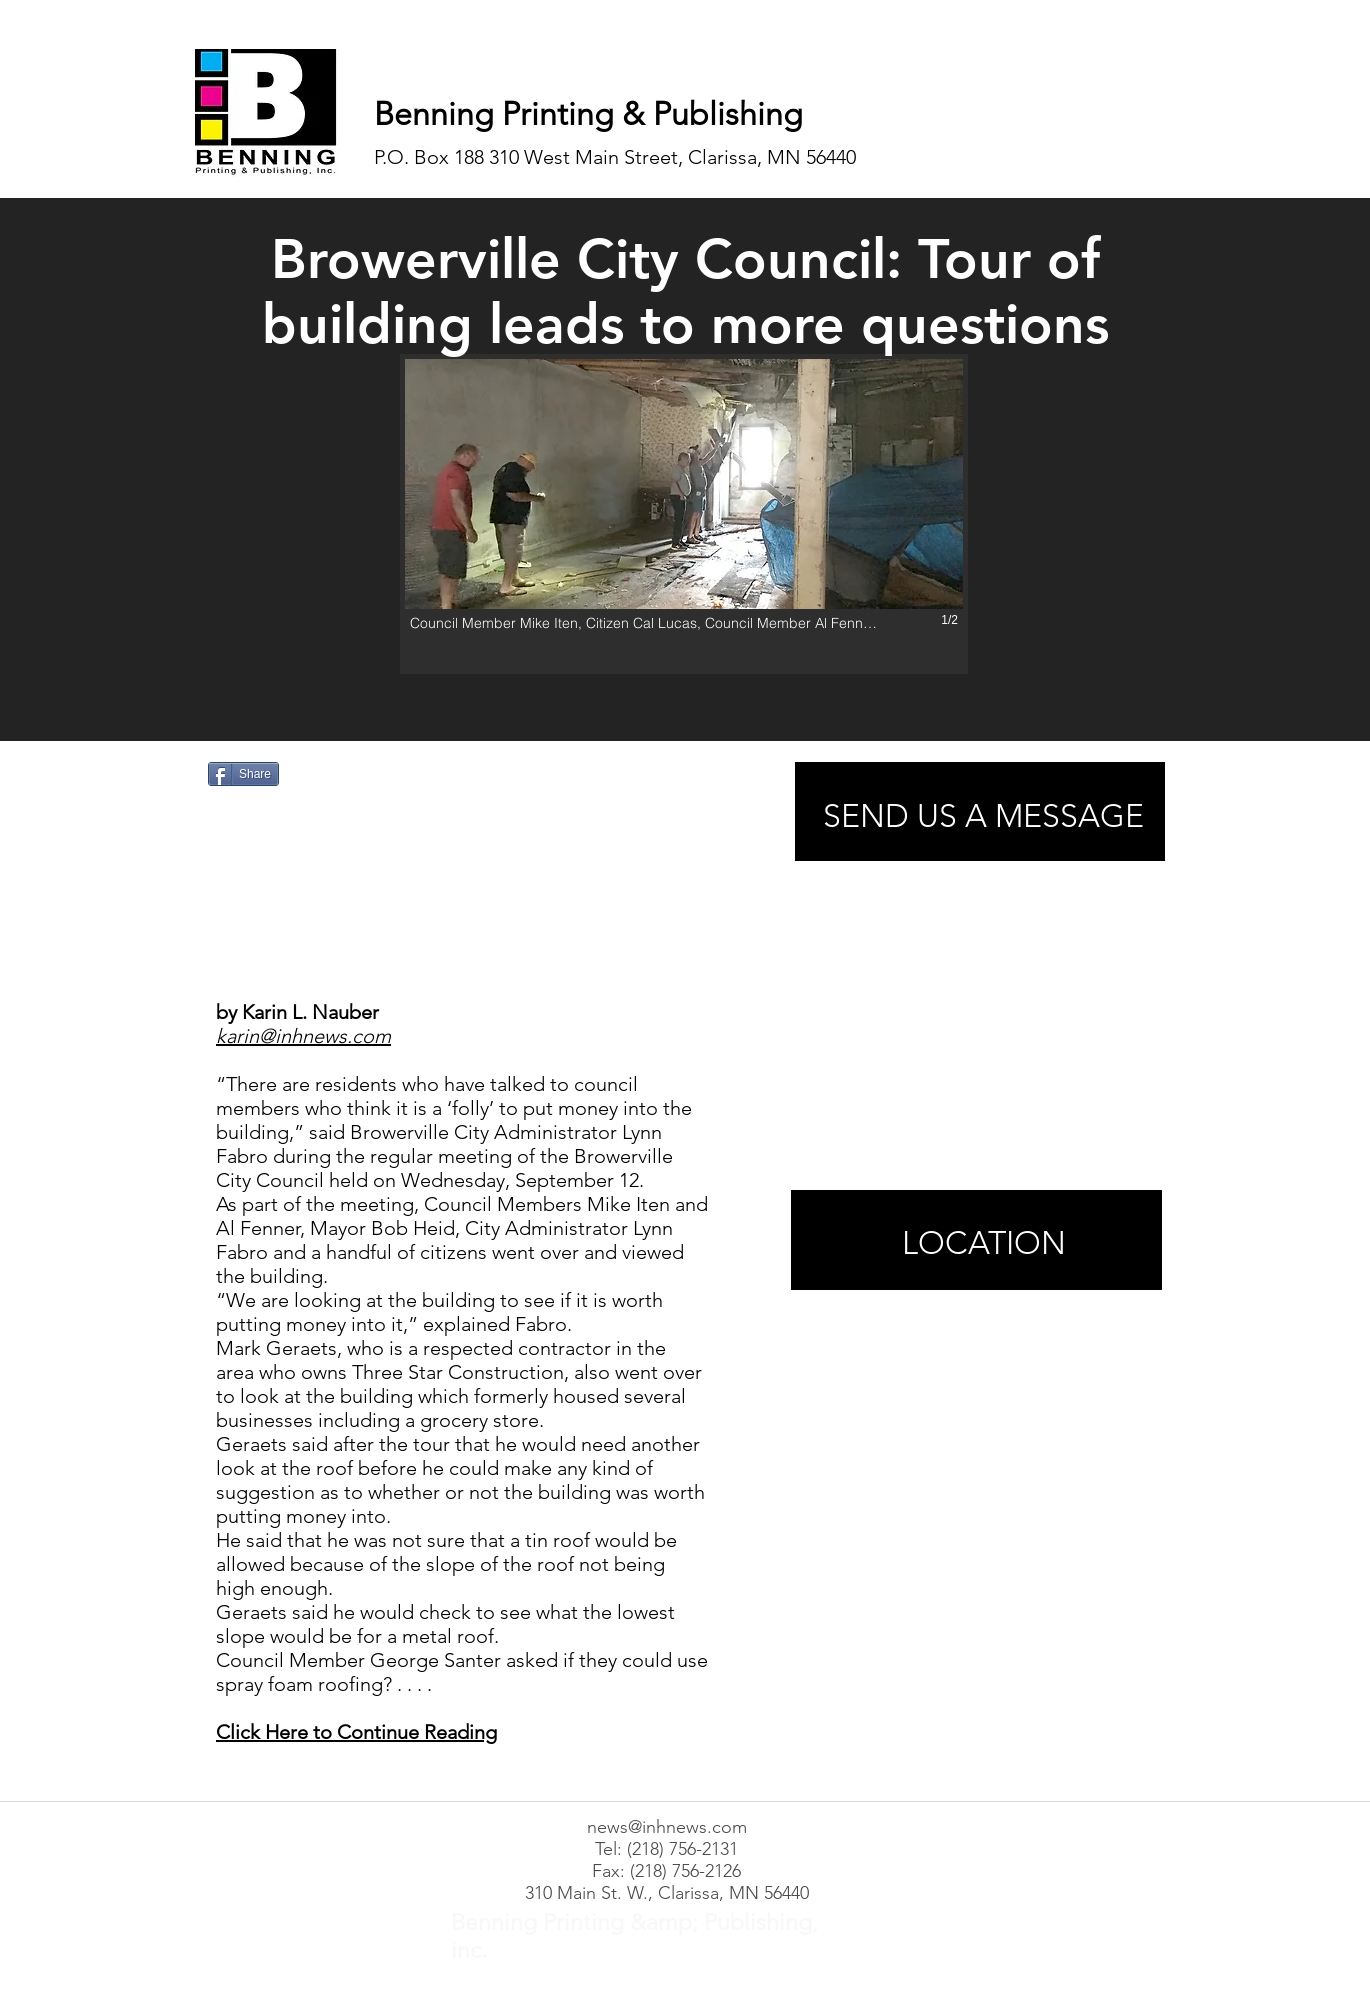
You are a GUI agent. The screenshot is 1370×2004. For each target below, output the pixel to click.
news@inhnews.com (667, 1827)
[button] (684, 514)
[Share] (243, 774)
